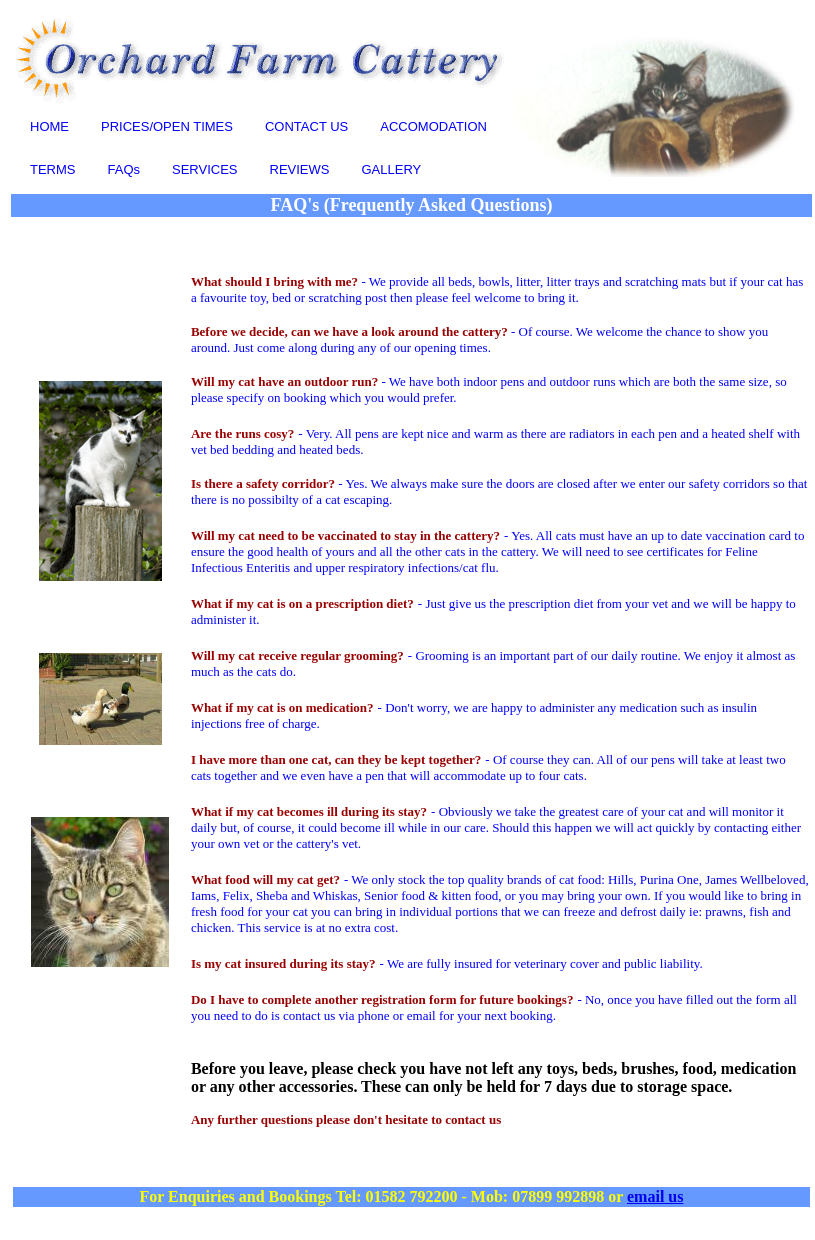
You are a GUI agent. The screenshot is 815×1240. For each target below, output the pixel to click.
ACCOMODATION (433, 126)
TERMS (53, 169)
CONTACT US (306, 126)
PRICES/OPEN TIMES (167, 126)
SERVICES (205, 169)
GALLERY (392, 169)
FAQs (124, 169)
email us (655, 1196)
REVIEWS (300, 169)
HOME (49, 126)
